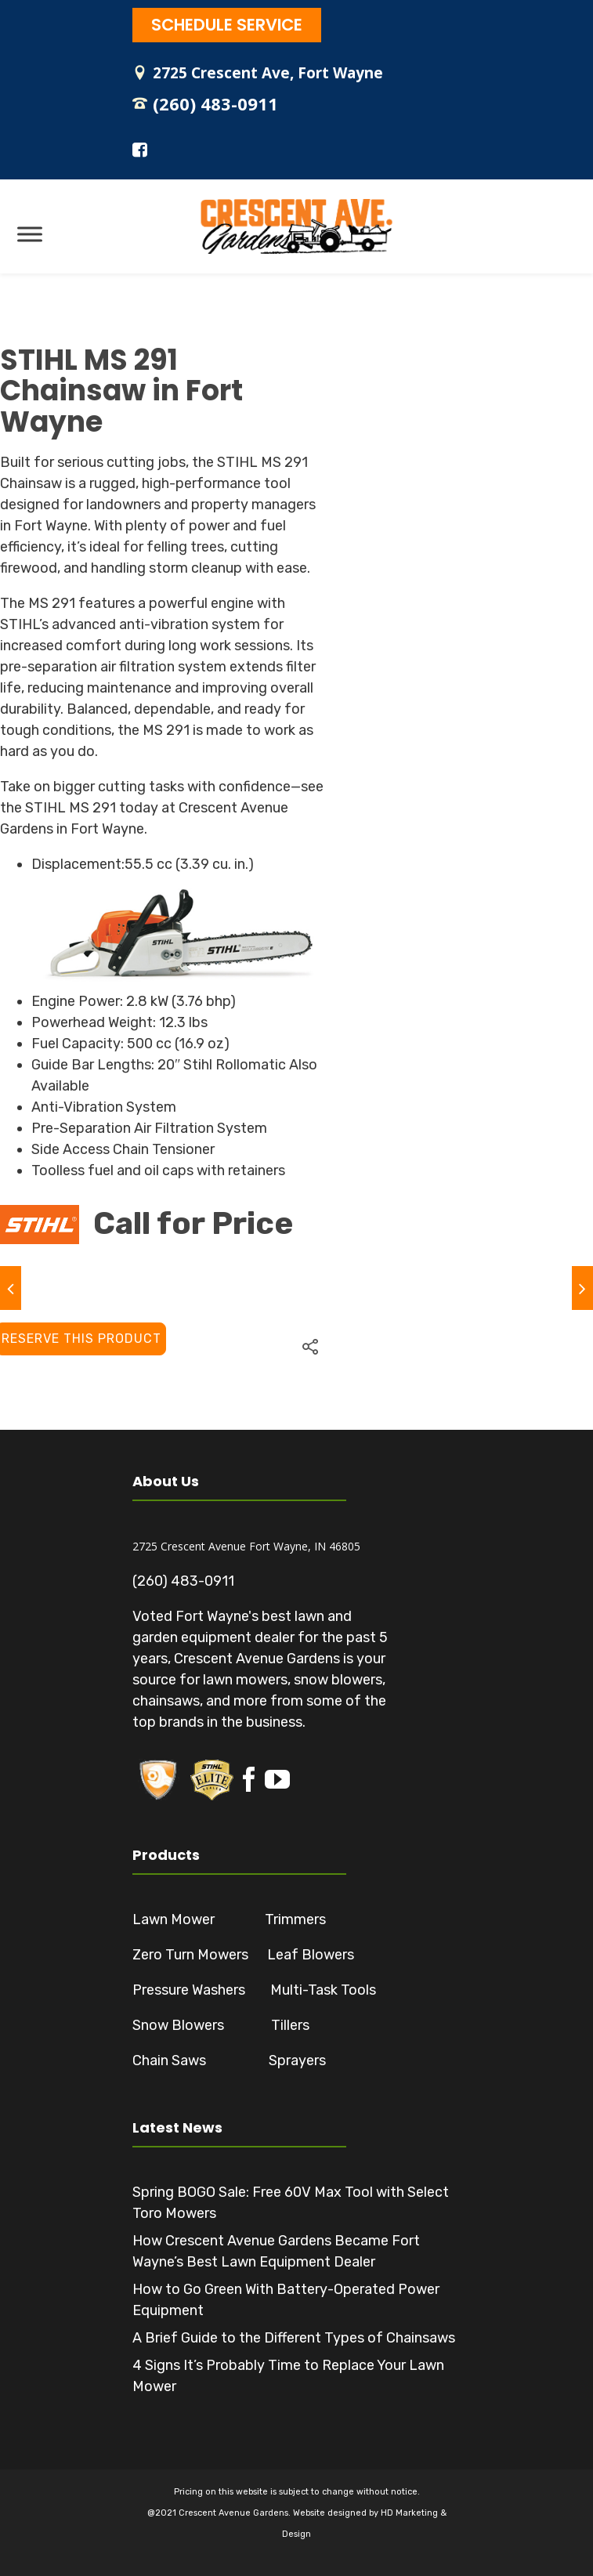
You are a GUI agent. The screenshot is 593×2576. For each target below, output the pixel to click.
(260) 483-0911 (215, 103)
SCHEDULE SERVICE (226, 24)
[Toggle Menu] (29, 233)
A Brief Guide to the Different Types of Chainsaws (293, 2337)
